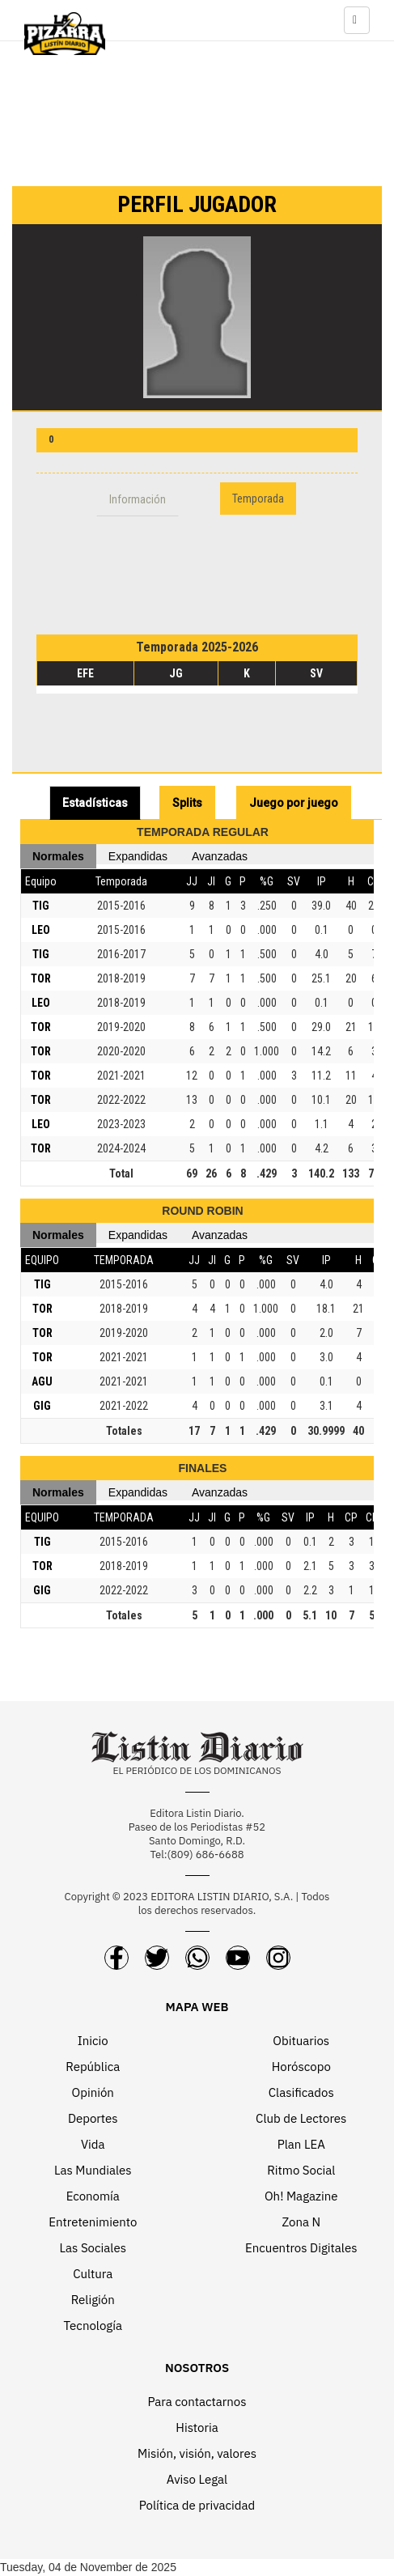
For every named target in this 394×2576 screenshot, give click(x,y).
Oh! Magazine (301, 2196)
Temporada (258, 498)
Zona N (301, 2222)
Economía (93, 2196)
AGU (42, 1381)
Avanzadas (220, 856)
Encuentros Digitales (301, 2248)
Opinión (93, 2092)
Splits (187, 802)
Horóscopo (301, 2066)
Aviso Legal (197, 2479)
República (93, 2066)
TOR (41, 978)
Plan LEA (301, 2144)
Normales (58, 856)
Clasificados (301, 2092)
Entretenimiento (93, 2222)
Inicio (93, 2040)
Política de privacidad (197, 2505)
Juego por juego (293, 802)
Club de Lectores (301, 2118)
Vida (93, 2144)
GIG (42, 1405)
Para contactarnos (196, 2401)
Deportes (93, 2118)
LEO (41, 929)
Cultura (92, 2273)
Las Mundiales (93, 2170)
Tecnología (93, 2325)
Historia (197, 2427)
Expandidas (137, 856)
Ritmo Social (301, 2170)
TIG (40, 905)
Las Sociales (93, 2248)
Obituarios (301, 2040)
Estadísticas (95, 802)
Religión (93, 2299)
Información (137, 499)
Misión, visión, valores (197, 2453)
